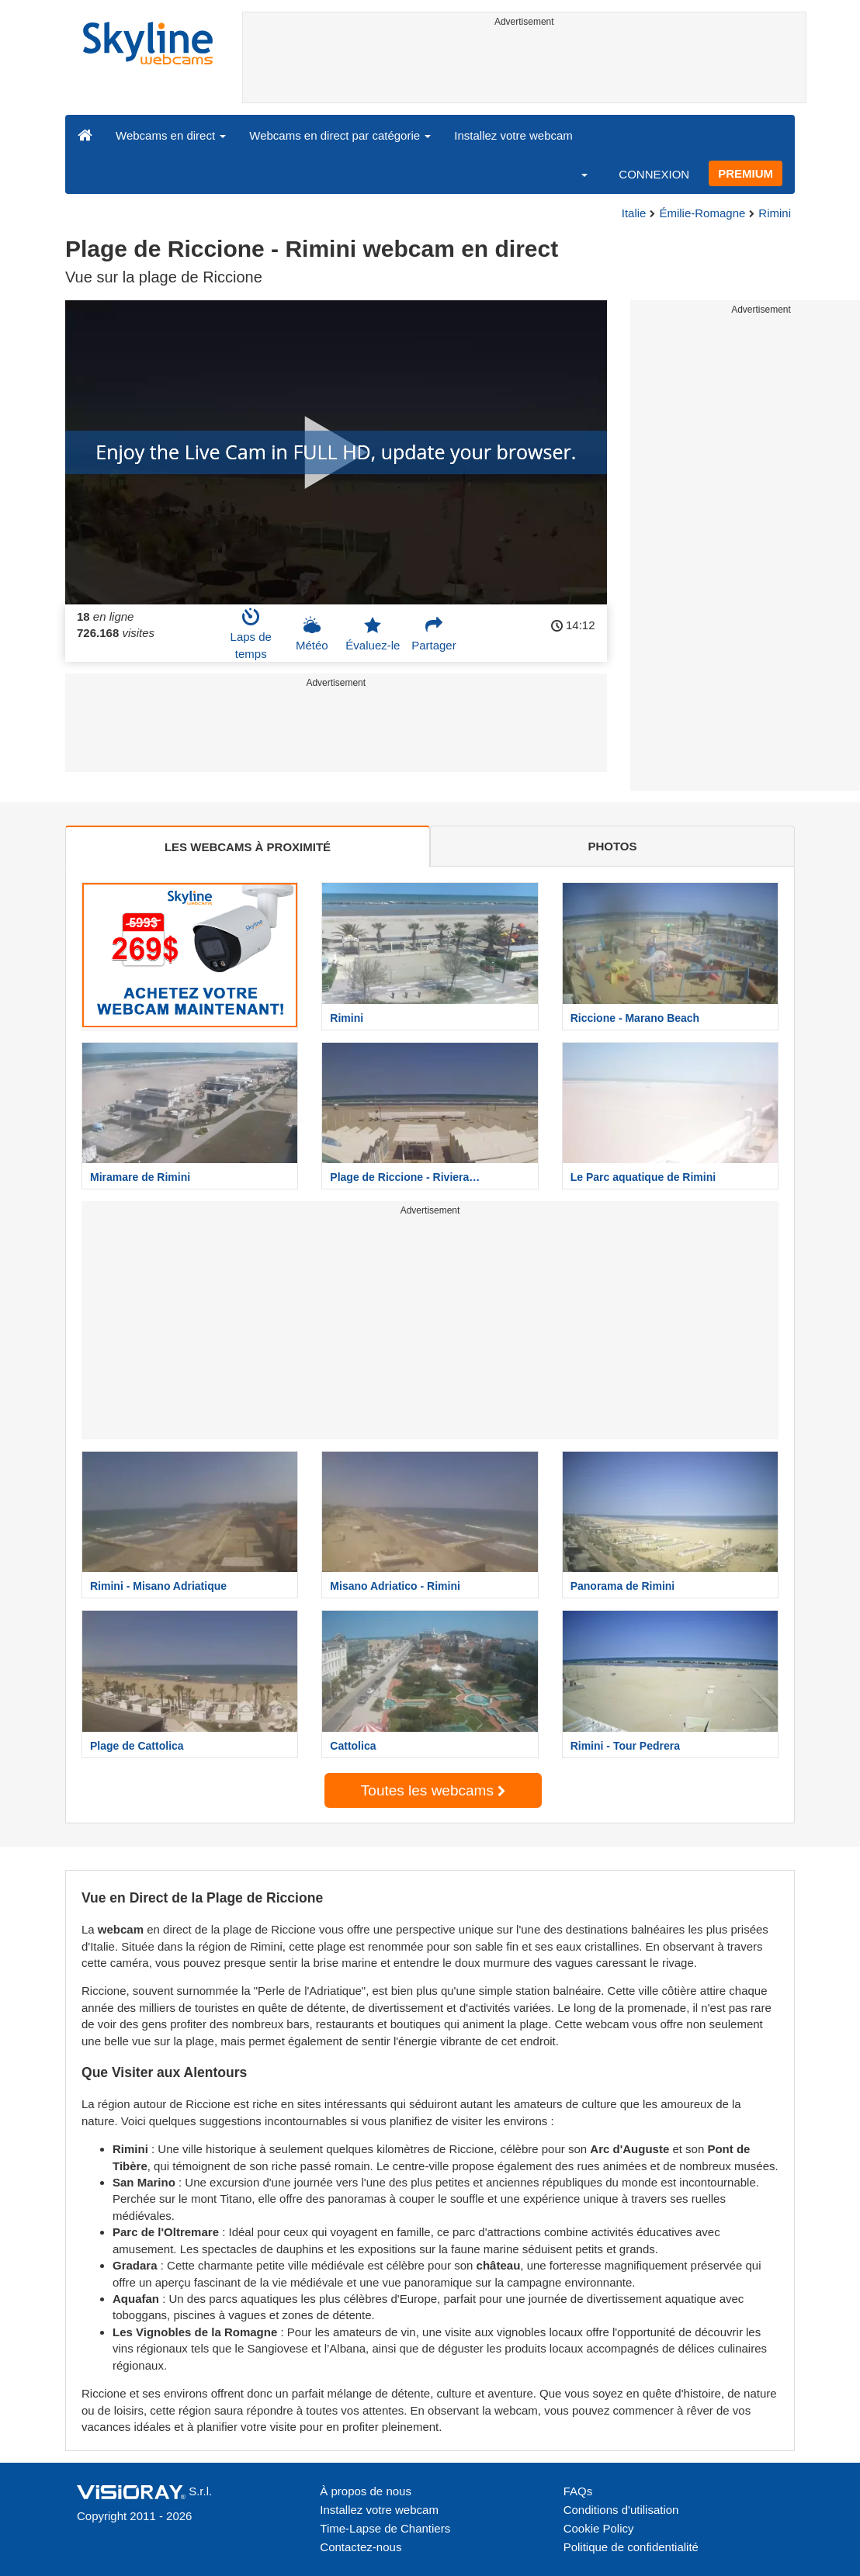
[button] (574, 173)
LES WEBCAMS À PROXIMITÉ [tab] (248, 846)
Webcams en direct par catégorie (340, 135)
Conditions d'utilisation (621, 2509)
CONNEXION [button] (654, 174)
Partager (433, 634)
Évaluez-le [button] (372, 634)
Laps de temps (251, 634)
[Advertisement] (524, 67)
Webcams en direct (171, 135)
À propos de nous (365, 2491)
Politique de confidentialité (631, 2546)
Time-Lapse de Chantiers (385, 2528)
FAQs (578, 2491)
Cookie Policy (599, 2528)
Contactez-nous (360, 2546)
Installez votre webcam (513, 135)
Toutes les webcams (433, 1790)
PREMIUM (745, 173)
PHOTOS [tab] (612, 846)
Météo (312, 634)
